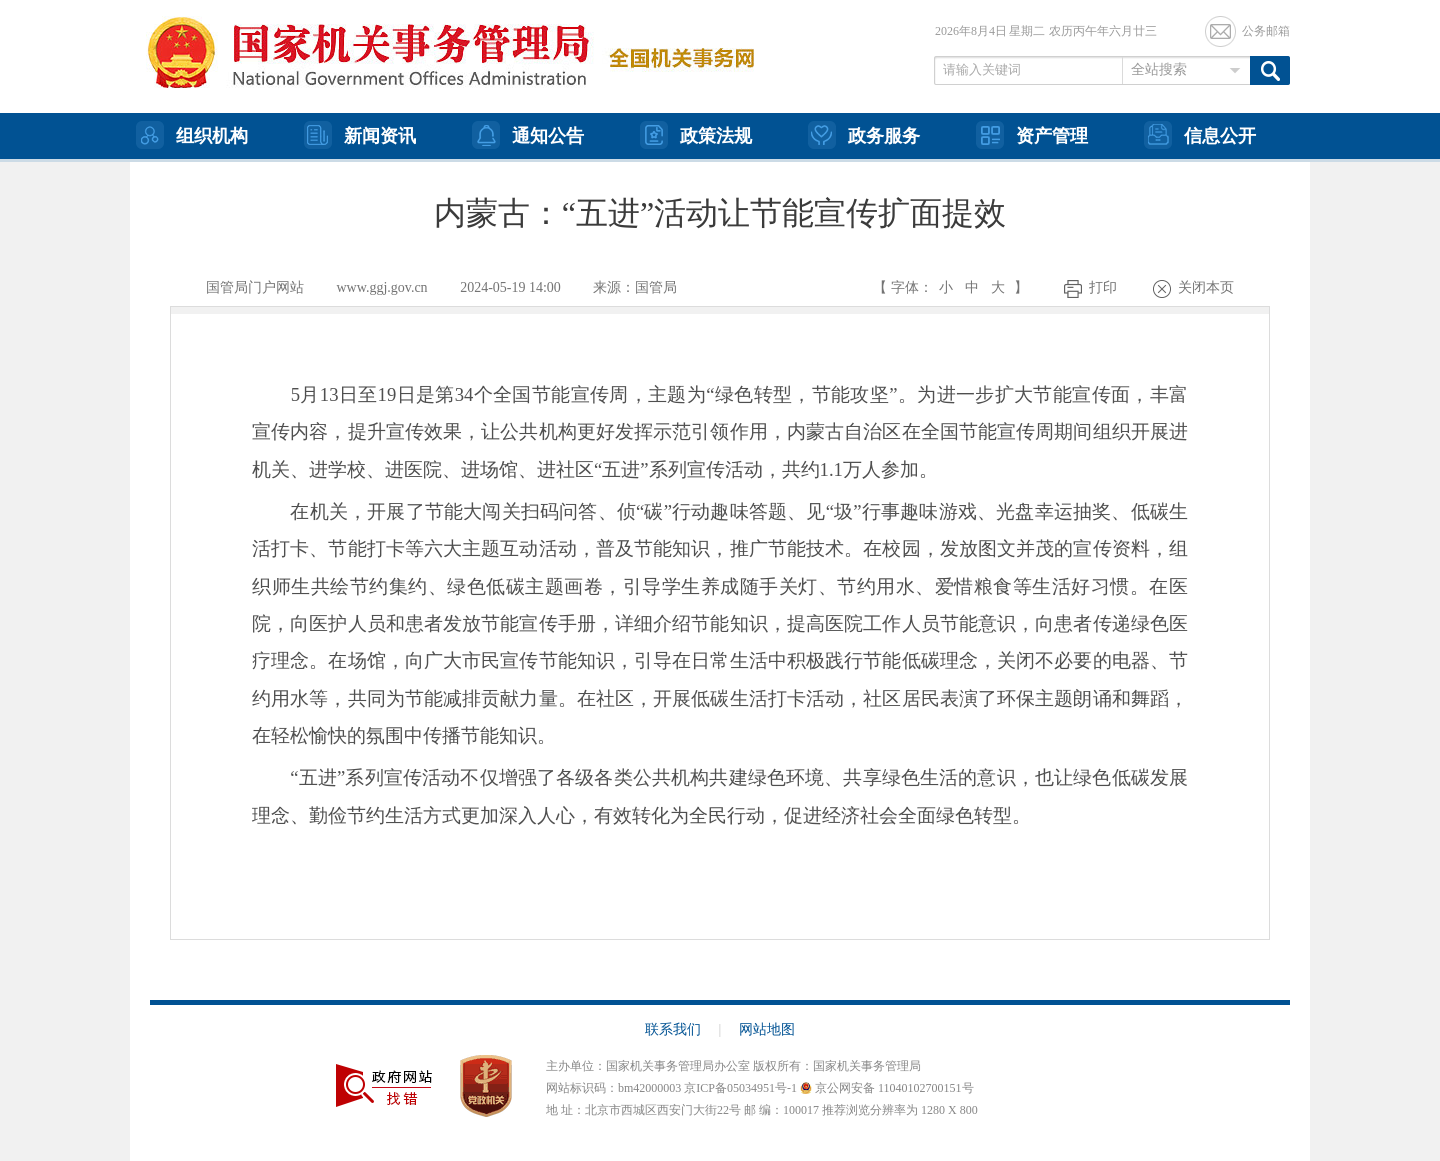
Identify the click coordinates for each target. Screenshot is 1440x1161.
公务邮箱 (1266, 31)
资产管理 (1032, 135)
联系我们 (683, 1029)
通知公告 (528, 135)
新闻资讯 (360, 135)
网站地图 (767, 1029)
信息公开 (1200, 135)
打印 (1103, 287)
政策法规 (696, 135)
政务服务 (864, 135)
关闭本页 (1206, 287)
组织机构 (192, 135)
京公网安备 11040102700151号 (887, 1088)
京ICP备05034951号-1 (740, 1088)
